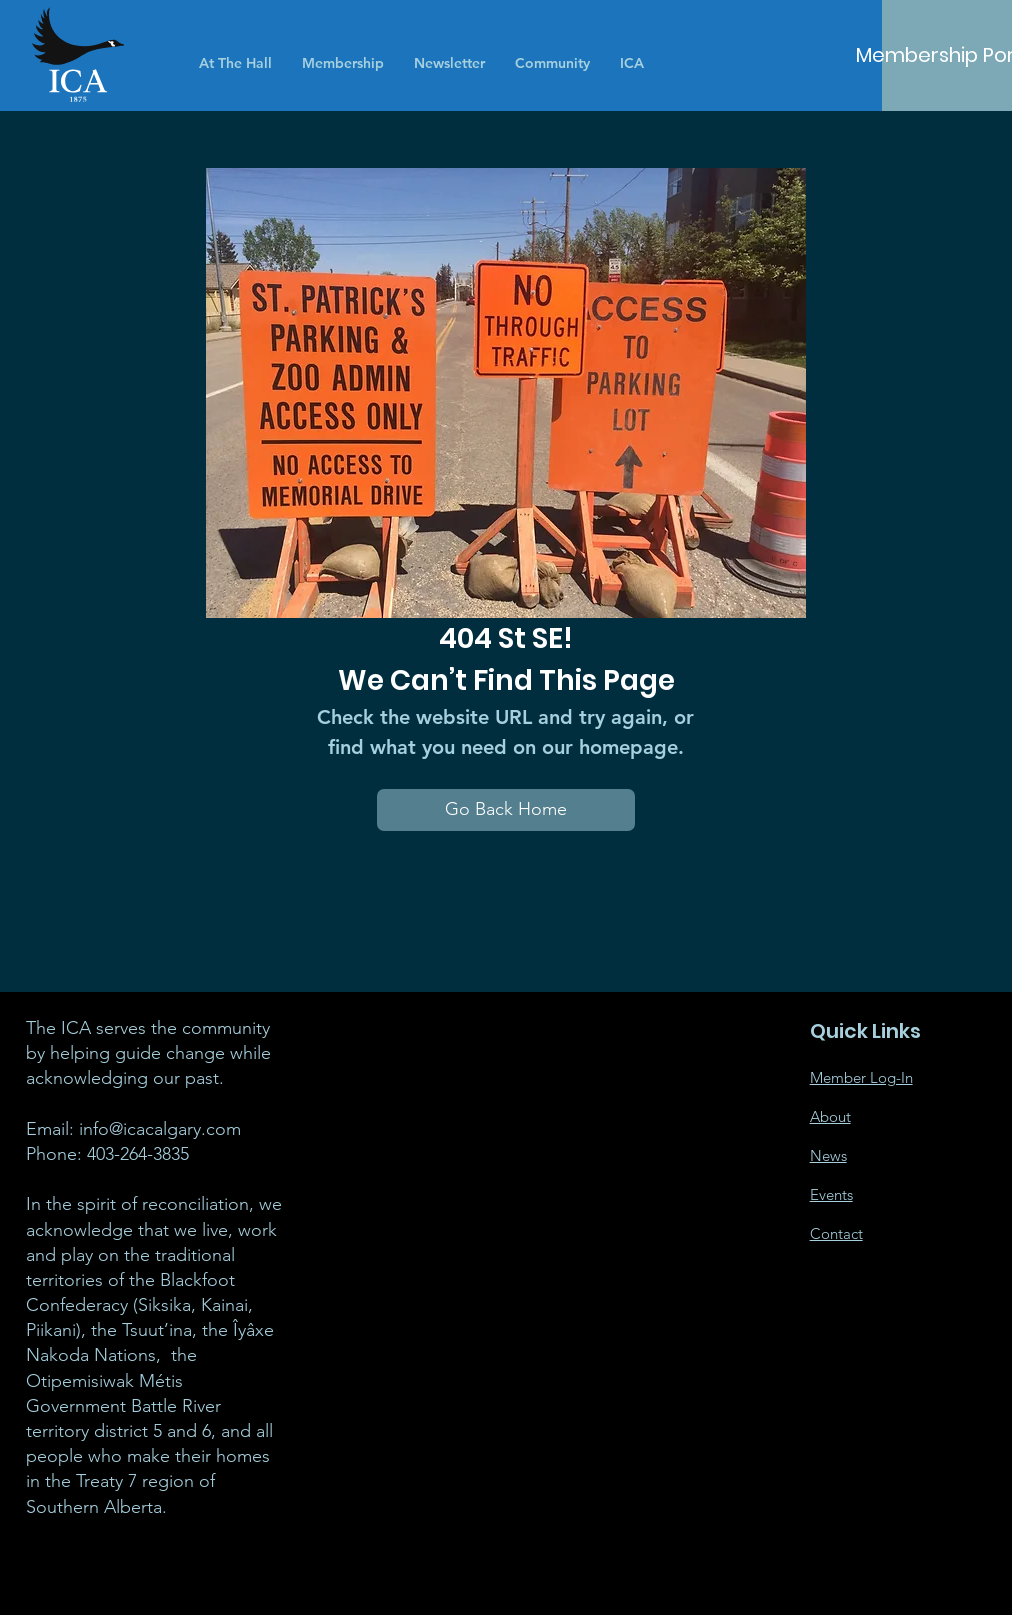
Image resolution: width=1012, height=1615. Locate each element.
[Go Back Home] (506, 810)
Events (831, 1194)
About (830, 1116)
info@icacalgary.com (160, 1129)
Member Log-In (861, 1077)
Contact (836, 1233)
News (828, 1155)
